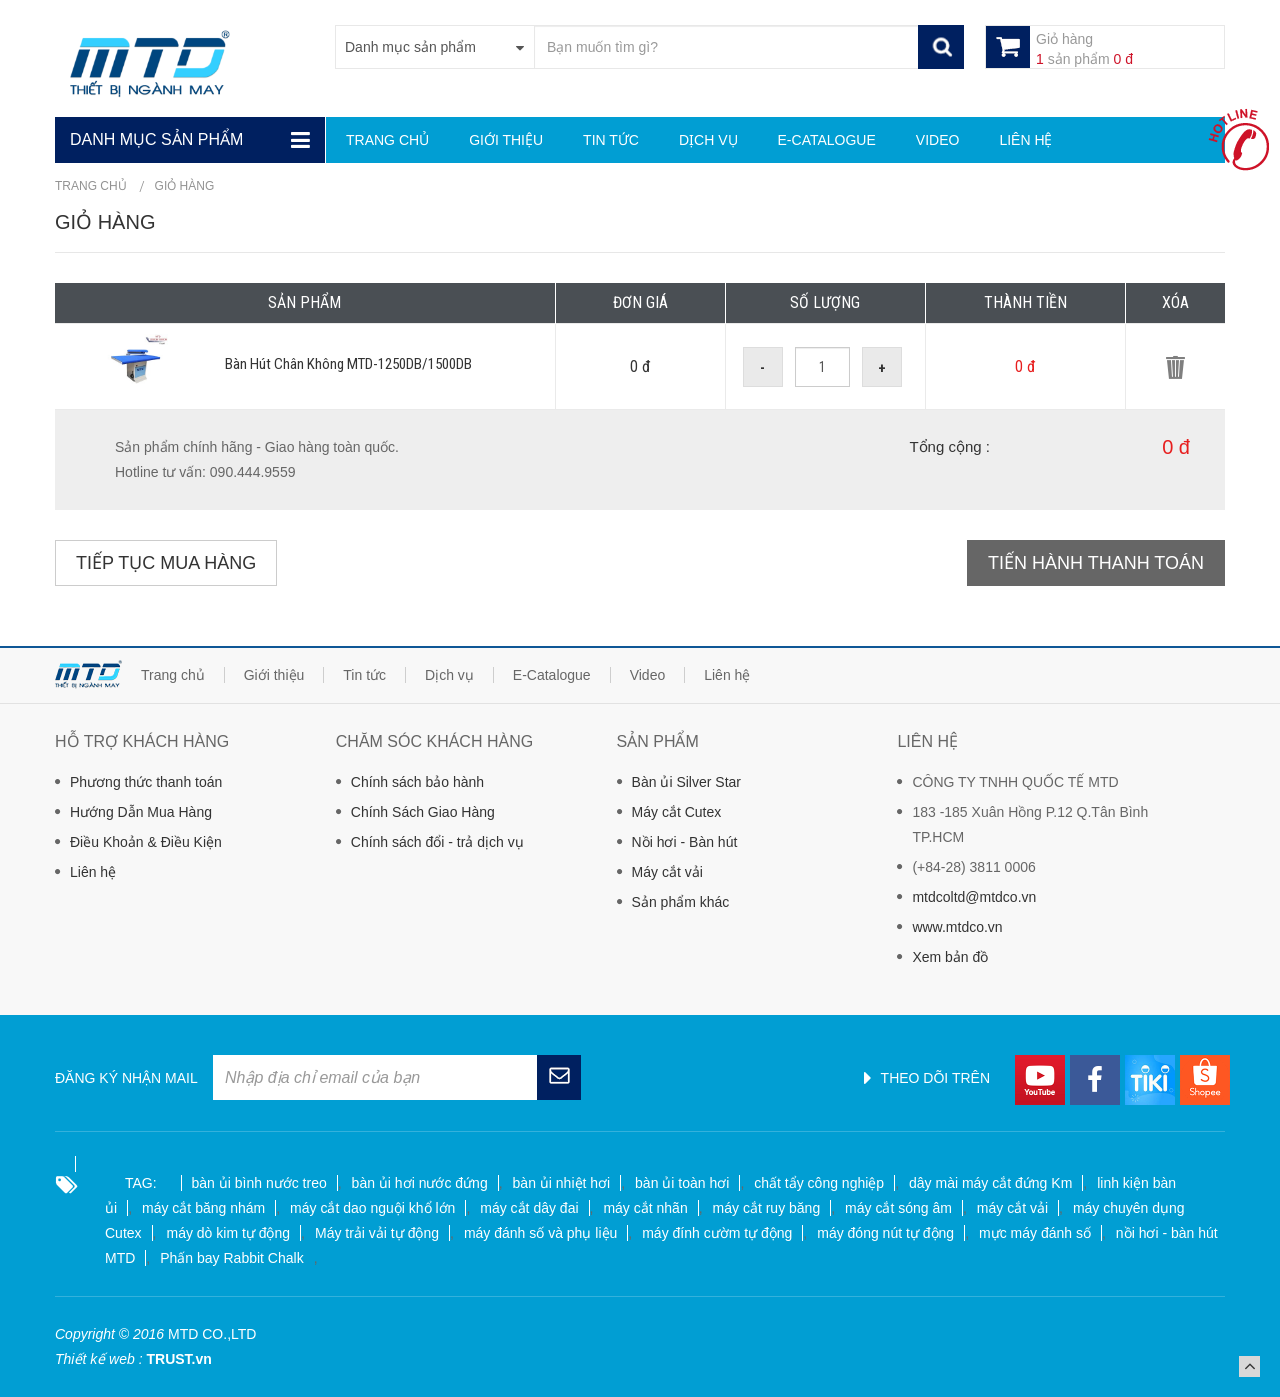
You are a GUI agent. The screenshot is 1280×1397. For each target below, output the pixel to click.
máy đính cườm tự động (717, 1233)
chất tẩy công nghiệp (819, 1183)
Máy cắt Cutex (677, 812)
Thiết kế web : (99, 1359)
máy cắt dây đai (529, 1208)
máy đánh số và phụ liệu (540, 1233)
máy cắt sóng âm (898, 1208)
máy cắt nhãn (645, 1208)
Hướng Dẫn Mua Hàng (141, 812)
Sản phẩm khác (681, 902)
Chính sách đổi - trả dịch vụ (437, 842)
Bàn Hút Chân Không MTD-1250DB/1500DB (348, 364)
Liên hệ (93, 872)
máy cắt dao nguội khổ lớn (372, 1208)
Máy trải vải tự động (377, 1233)
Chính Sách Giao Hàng (423, 812)
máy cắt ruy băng (767, 1208)
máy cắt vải (1012, 1208)
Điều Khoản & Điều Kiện (146, 842)
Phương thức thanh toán (146, 782)
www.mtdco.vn (957, 927)
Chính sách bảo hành (417, 782)
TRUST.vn (178, 1359)
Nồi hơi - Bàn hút (685, 842)
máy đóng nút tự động (885, 1233)
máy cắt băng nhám (203, 1208)
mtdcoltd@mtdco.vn (974, 897)
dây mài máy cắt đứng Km (990, 1183)
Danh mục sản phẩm (156, 139)
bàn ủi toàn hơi (682, 1183)
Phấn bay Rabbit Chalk (231, 1258)
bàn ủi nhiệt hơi (562, 1183)
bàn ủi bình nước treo (259, 1183)
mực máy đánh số (1035, 1233)
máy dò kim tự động (228, 1233)
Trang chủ (91, 186)
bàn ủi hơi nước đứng (420, 1183)
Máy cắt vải (667, 872)
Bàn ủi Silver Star (686, 782)
